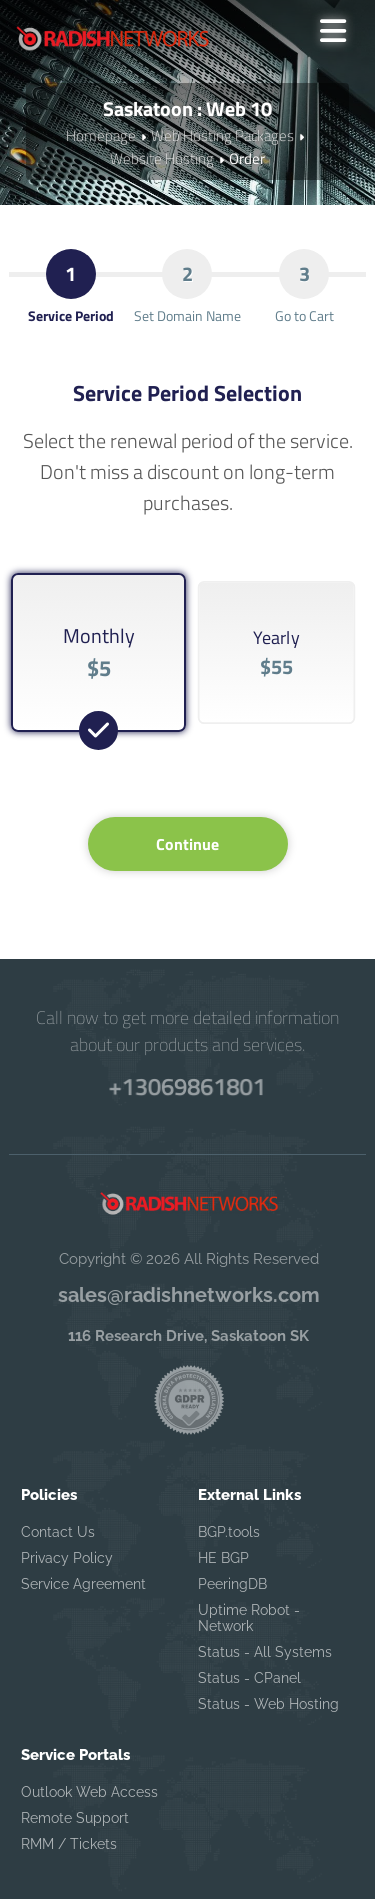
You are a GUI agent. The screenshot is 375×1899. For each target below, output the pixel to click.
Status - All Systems (265, 1652)
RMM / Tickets (69, 1844)
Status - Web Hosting (268, 1704)
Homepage (101, 135)
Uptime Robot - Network (249, 1618)
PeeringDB (232, 1584)
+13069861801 (187, 1086)
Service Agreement (83, 1584)
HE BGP (223, 1558)
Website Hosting (162, 158)
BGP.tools (229, 1532)
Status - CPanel (249, 1678)
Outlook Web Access (89, 1792)
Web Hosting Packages (222, 135)
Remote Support (75, 1818)
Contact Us (58, 1532)
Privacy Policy (67, 1558)
